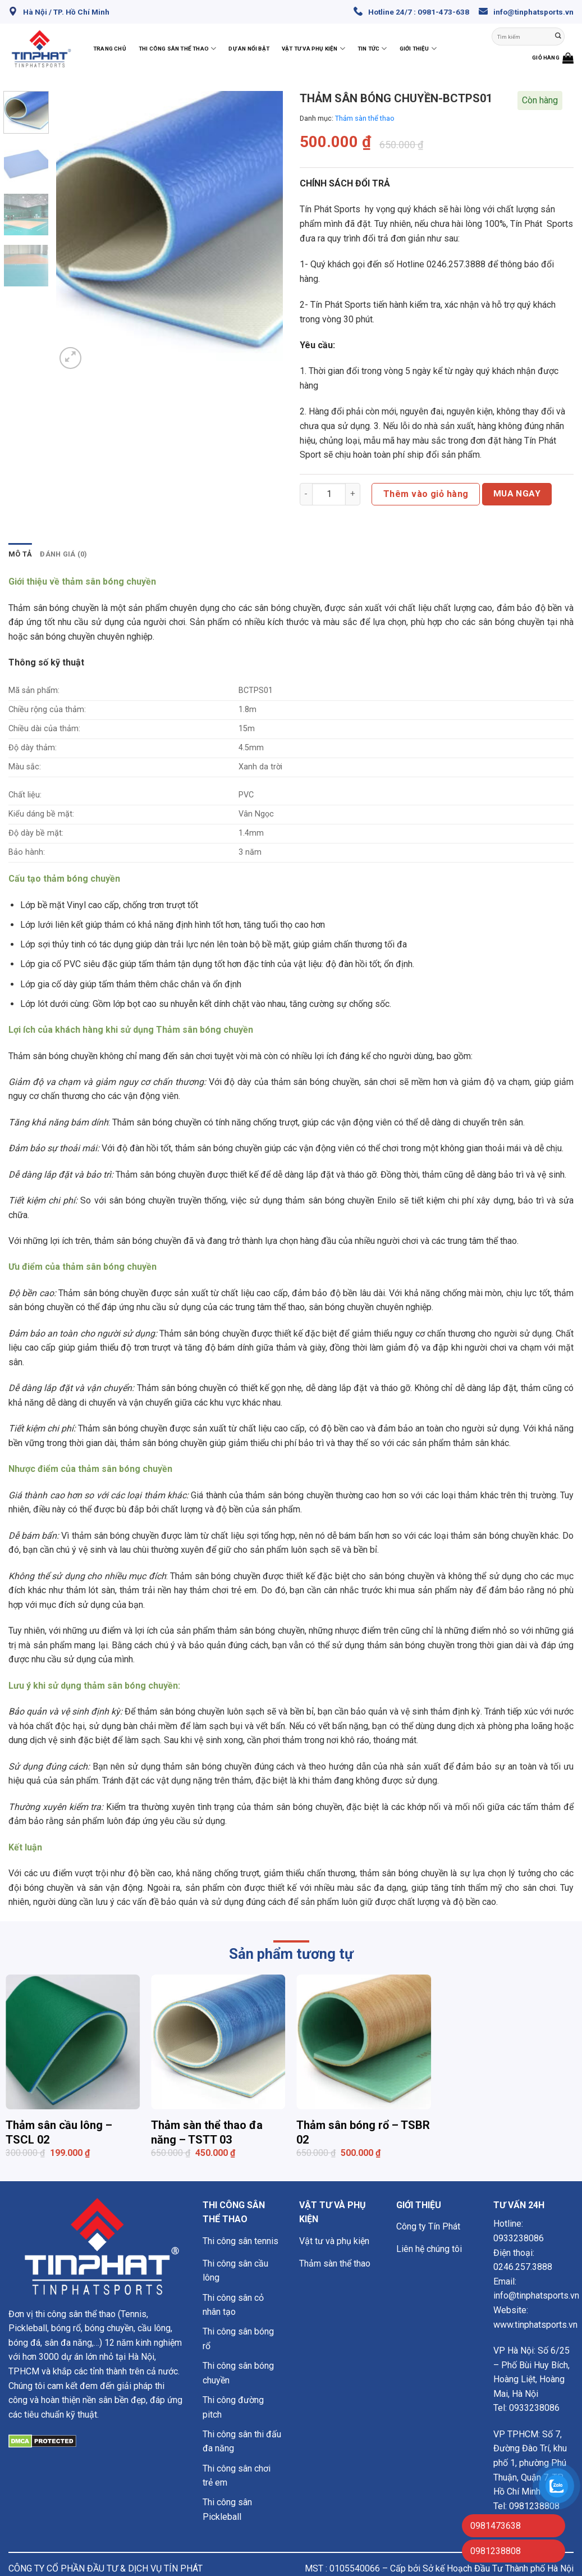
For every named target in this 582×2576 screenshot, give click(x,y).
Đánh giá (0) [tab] (63, 554)
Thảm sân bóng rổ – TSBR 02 (363, 2132)
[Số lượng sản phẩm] (329, 494)
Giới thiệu (418, 48)
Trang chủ (109, 48)
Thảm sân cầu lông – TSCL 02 (59, 2132)
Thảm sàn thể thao (365, 118)
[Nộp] (558, 36)
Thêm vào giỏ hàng (426, 494)
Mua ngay (517, 494)
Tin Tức (372, 48)
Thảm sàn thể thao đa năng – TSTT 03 (207, 2132)
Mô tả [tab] (20, 554)
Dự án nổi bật (248, 48)
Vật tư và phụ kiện (313, 48)
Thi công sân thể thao (178, 48)
